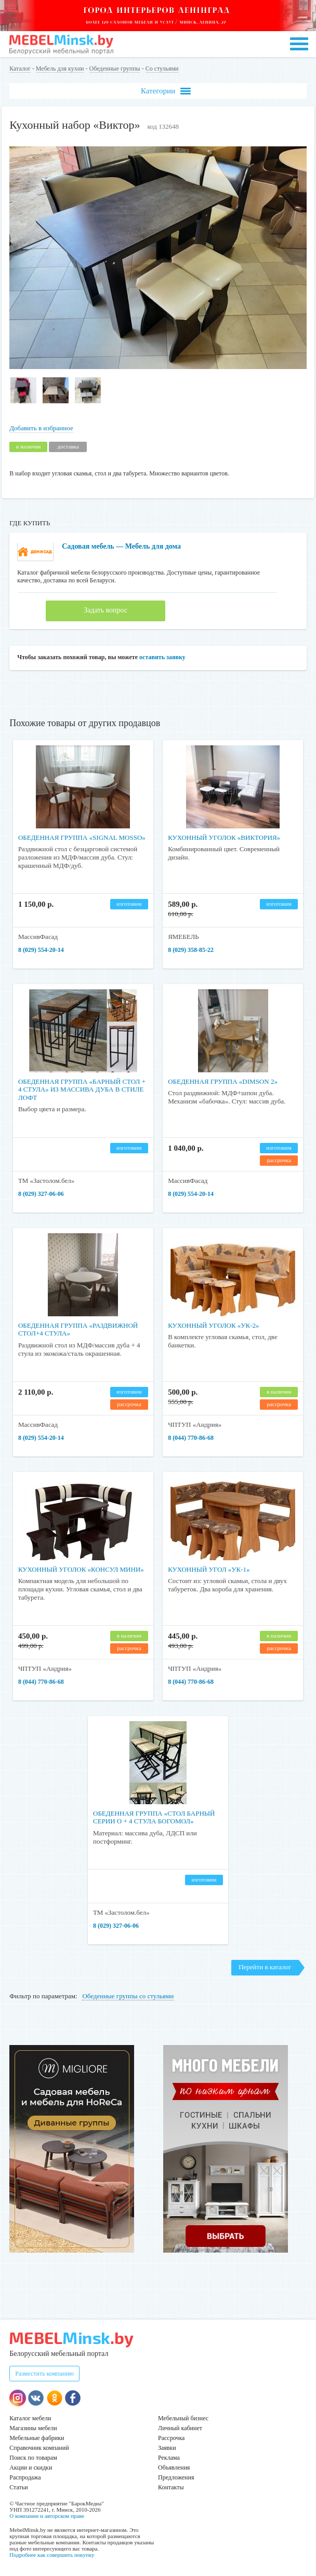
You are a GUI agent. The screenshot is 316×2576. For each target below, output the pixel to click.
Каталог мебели (30, 2418)
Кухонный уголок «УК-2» (213, 1325)
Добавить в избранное (41, 428)
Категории (166, 91)
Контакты (171, 2487)
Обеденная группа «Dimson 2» (223, 1081)
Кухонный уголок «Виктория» (224, 837)
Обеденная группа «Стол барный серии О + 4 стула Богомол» (154, 1817)
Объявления (174, 2467)
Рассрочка (171, 2438)
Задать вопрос (105, 610)
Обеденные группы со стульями (128, 1996)
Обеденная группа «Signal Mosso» (82, 837)
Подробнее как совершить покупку (51, 2555)
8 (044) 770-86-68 (191, 1437)
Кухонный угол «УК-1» (208, 1569)
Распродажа (25, 2477)
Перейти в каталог (265, 1967)
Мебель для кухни (60, 68)
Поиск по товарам (33, 2457)
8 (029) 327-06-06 (41, 1193)
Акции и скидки (30, 2467)
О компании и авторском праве (46, 2516)
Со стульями (162, 68)
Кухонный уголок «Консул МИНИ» (81, 1569)
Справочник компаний (39, 2447)
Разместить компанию (44, 2373)
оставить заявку (162, 657)
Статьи (18, 2487)
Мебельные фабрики (36, 2438)
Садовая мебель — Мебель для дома (121, 546)
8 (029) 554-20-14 (41, 949)
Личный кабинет (180, 2428)
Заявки (167, 2447)
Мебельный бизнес (183, 2418)
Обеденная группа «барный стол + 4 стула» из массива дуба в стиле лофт (82, 1089)
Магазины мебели (33, 2428)
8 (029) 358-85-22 (191, 949)
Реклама (169, 2457)
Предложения (176, 2477)
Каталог (20, 68)
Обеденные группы (114, 68)
